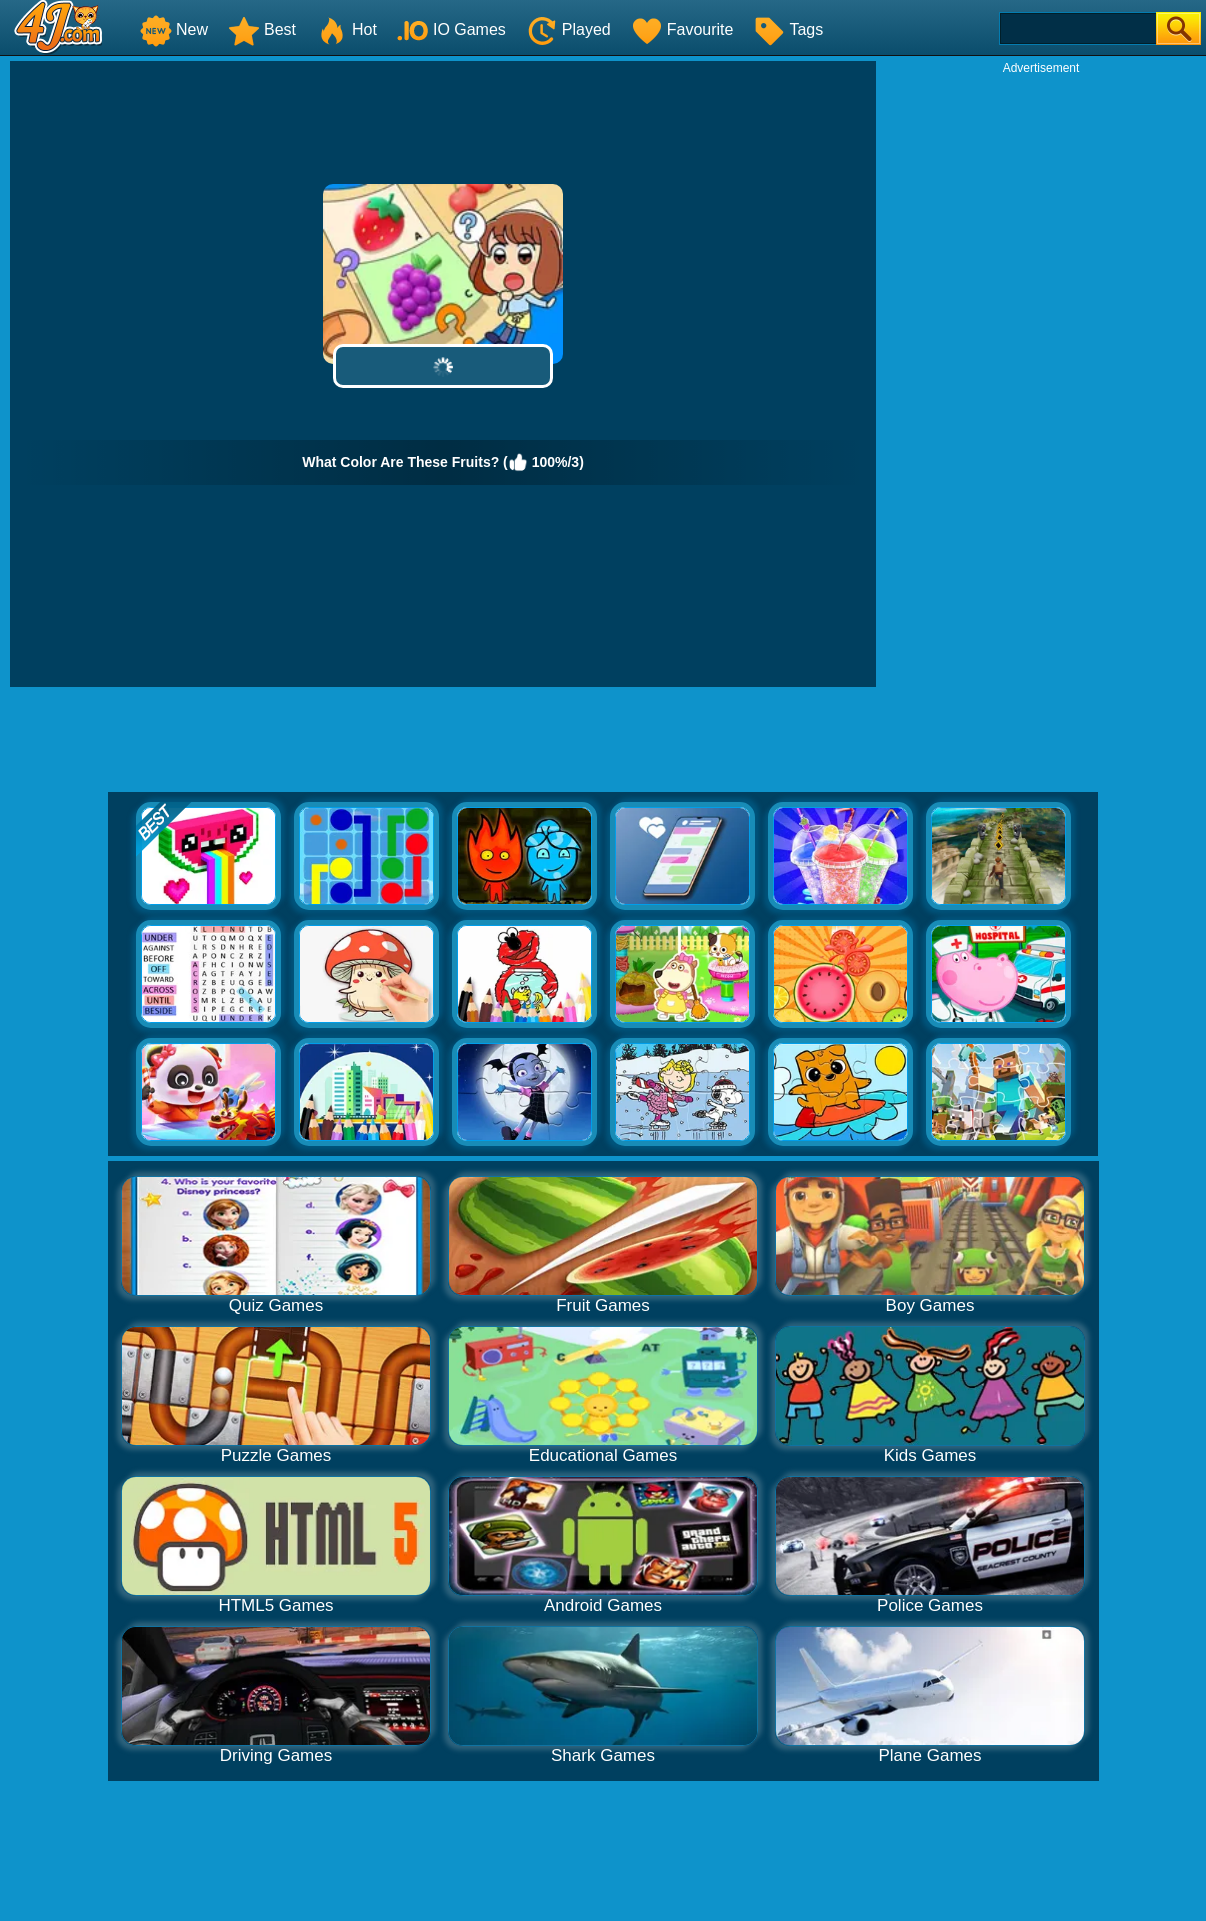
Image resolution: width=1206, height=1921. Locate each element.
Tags (788, 29)
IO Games (451, 29)
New (174, 29)
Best (262, 29)
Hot (346, 29)
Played (568, 29)
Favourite (682, 29)
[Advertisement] (1041, 376)
